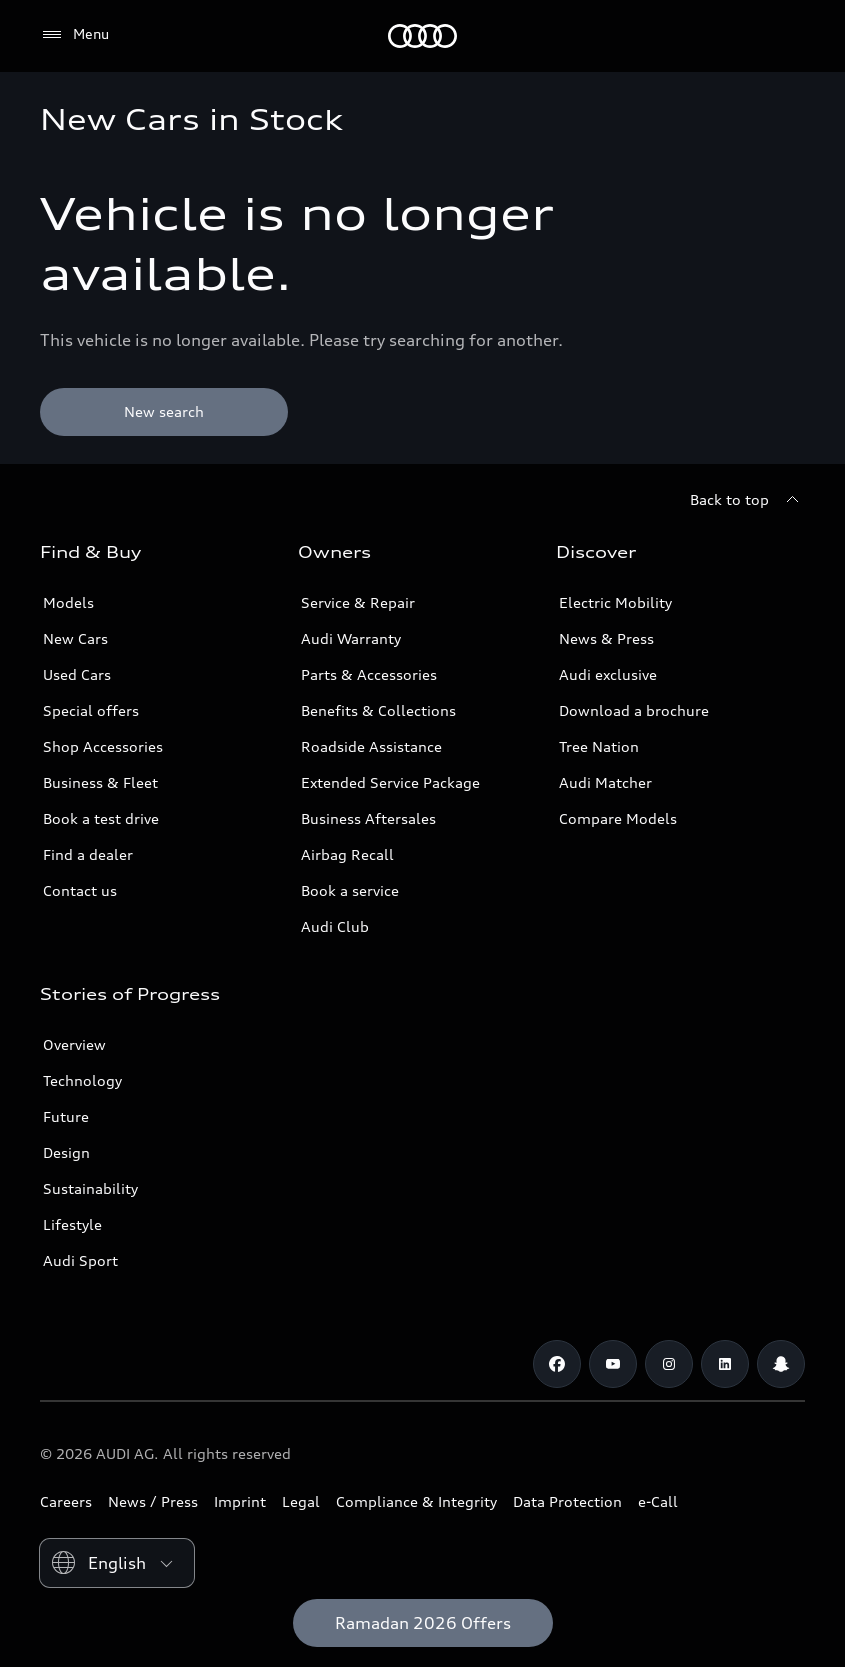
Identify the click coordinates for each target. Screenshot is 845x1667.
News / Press (153, 1501)
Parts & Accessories (369, 674)
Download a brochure (634, 710)
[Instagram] (669, 1364)
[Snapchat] (781, 1364)
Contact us (80, 890)
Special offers (91, 710)
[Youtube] (613, 1364)
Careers (66, 1501)
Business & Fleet (100, 782)
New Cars (75, 638)
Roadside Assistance (371, 746)
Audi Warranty (351, 638)
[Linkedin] (725, 1364)
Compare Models (618, 818)
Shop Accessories (103, 746)
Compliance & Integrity (416, 1501)
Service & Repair (358, 602)
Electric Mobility (615, 602)
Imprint (240, 1501)
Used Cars (77, 674)
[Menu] (74, 35)
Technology (82, 1080)
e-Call (658, 1501)
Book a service (350, 890)
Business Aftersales (368, 818)
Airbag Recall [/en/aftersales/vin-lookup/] (347, 854)
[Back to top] (747, 500)
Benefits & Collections (378, 710)
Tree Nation (599, 746)
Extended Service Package (390, 782)
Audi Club (335, 926)
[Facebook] (557, 1364)
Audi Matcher (605, 782)
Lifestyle (72, 1224)
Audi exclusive (608, 674)
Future (66, 1116)
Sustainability (90, 1188)
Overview (74, 1044)
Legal (301, 1501)
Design (66, 1152)
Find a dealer (88, 854)
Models (68, 602)
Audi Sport (80, 1260)
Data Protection (567, 1501)
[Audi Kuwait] (422, 36)
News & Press (606, 638)
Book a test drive (101, 818)
